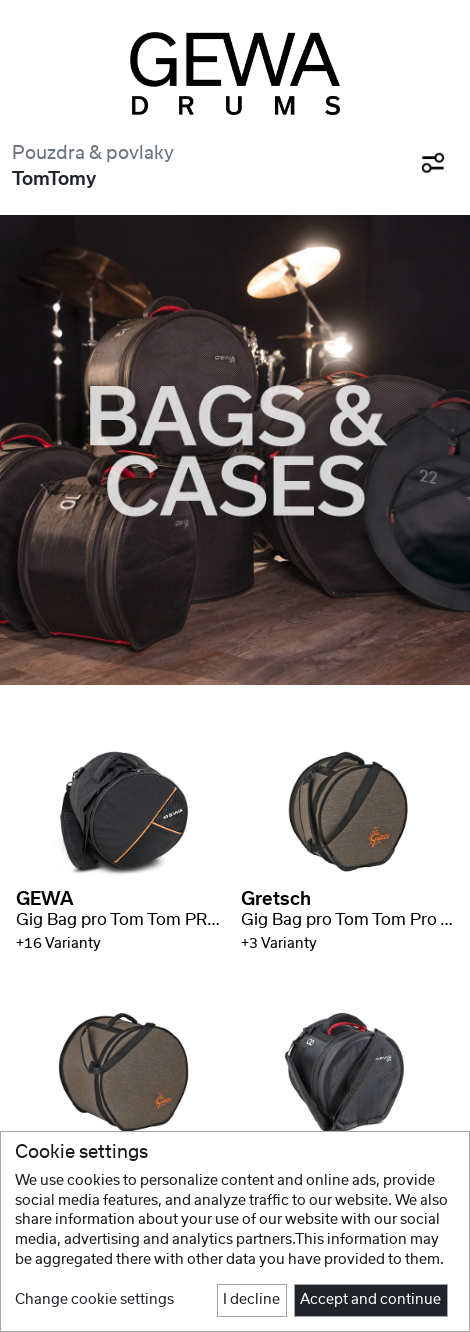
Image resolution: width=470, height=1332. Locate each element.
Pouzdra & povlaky (93, 153)
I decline (251, 1300)
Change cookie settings (94, 1300)
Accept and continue (370, 1300)
